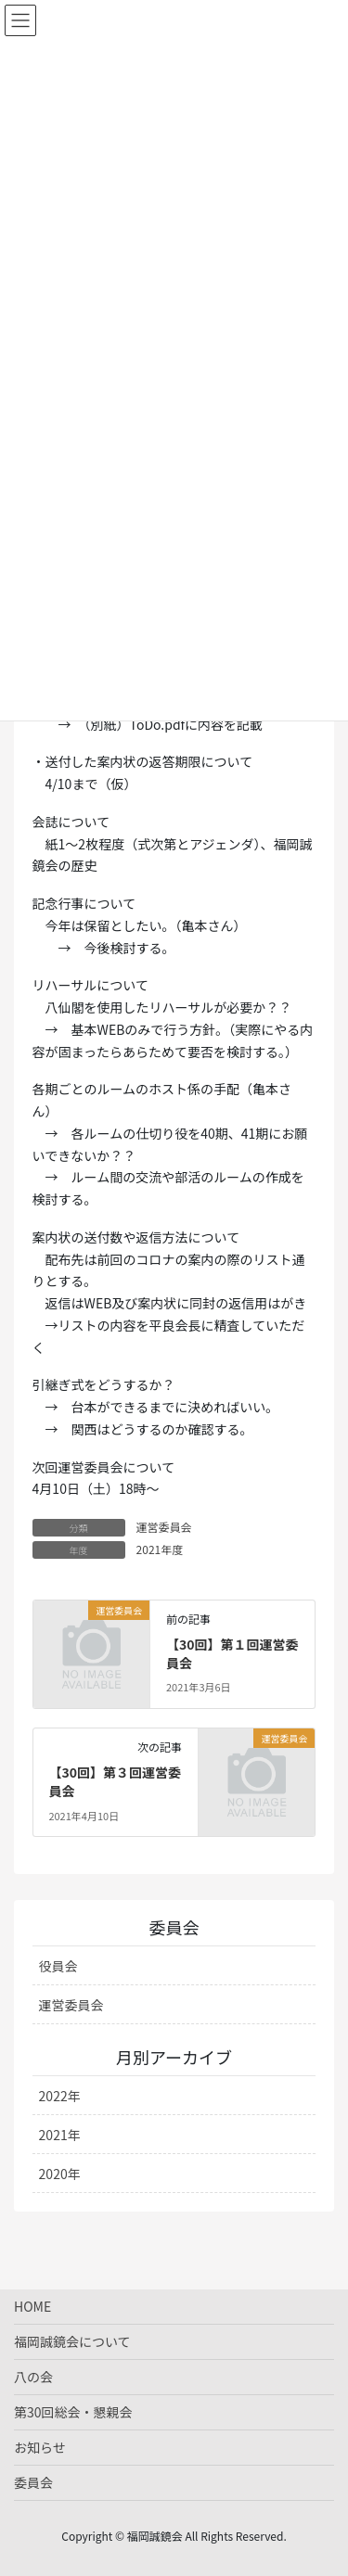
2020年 (60, 2173)
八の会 (33, 2376)
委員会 (33, 2482)
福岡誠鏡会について (72, 2341)
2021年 (60, 2134)
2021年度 (160, 1549)
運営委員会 (164, 1527)
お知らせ (40, 2447)
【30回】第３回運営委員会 (114, 1781)
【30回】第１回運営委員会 (232, 1653)
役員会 (58, 1966)
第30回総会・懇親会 (73, 2412)
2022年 (60, 2095)
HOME (32, 2306)
